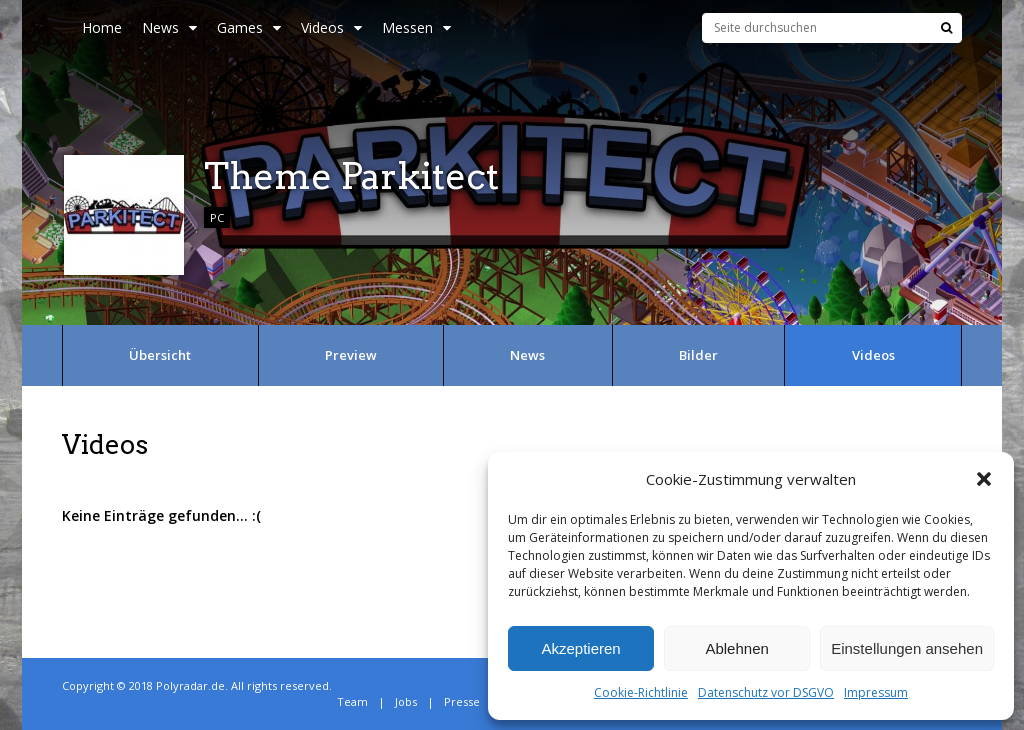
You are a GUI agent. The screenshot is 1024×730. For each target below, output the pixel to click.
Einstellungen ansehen (907, 648)
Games (249, 27)
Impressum (876, 692)
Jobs (406, 701)
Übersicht (160, 355)
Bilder (698, 355)
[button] (984, 479)
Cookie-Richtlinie (641, 692)
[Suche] (946, 28)
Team (352, 701)
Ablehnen (736, 648)
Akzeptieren (580, 648)
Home (102, 27)
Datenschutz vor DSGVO (766, 692)
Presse (462, 701)
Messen (416, 27)
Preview (351, 355)
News (169, 27)
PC (217, 217)
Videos (331, 27)
